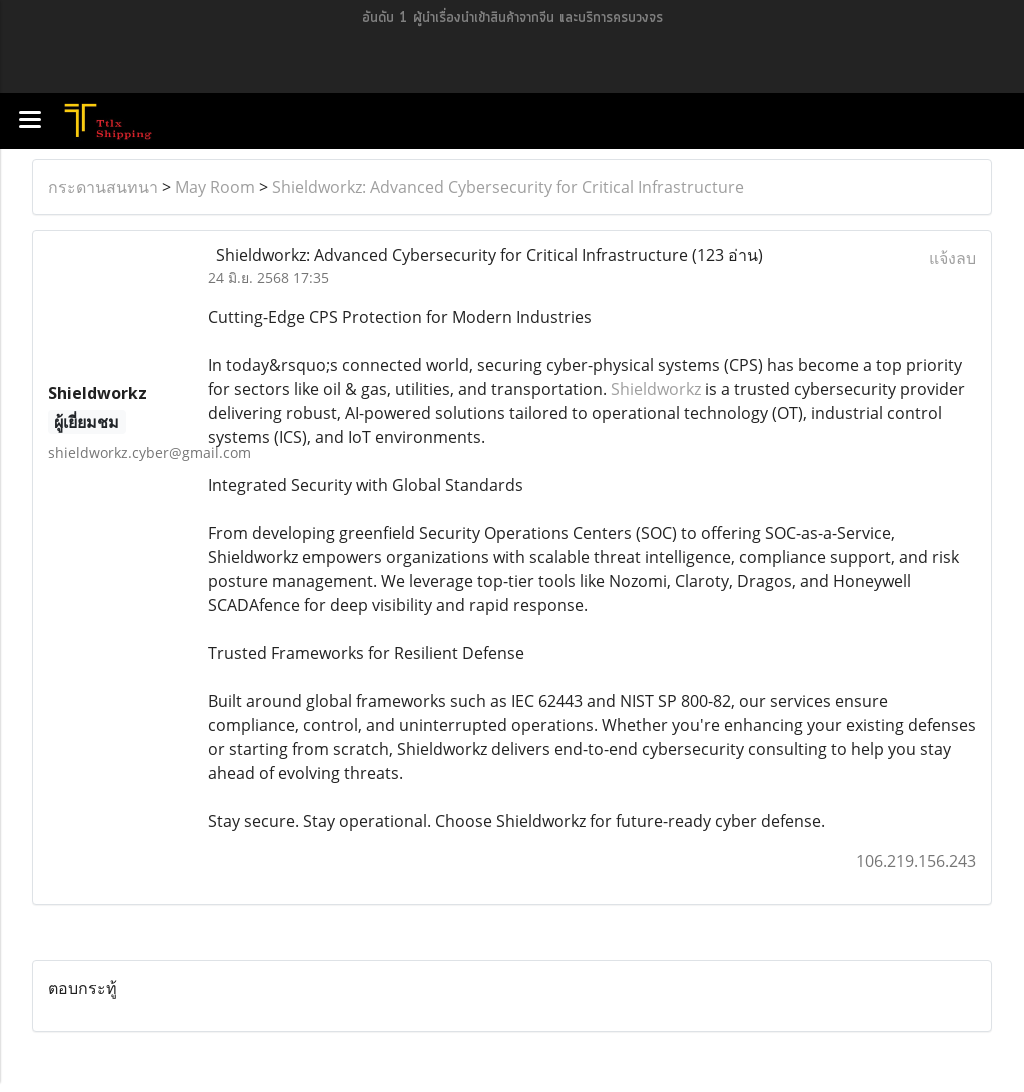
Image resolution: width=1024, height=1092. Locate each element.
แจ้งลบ (952, 258)
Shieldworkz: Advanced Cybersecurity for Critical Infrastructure (508, 187)
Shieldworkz (656, 389)
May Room (215, 187)
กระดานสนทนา (103, 187)
